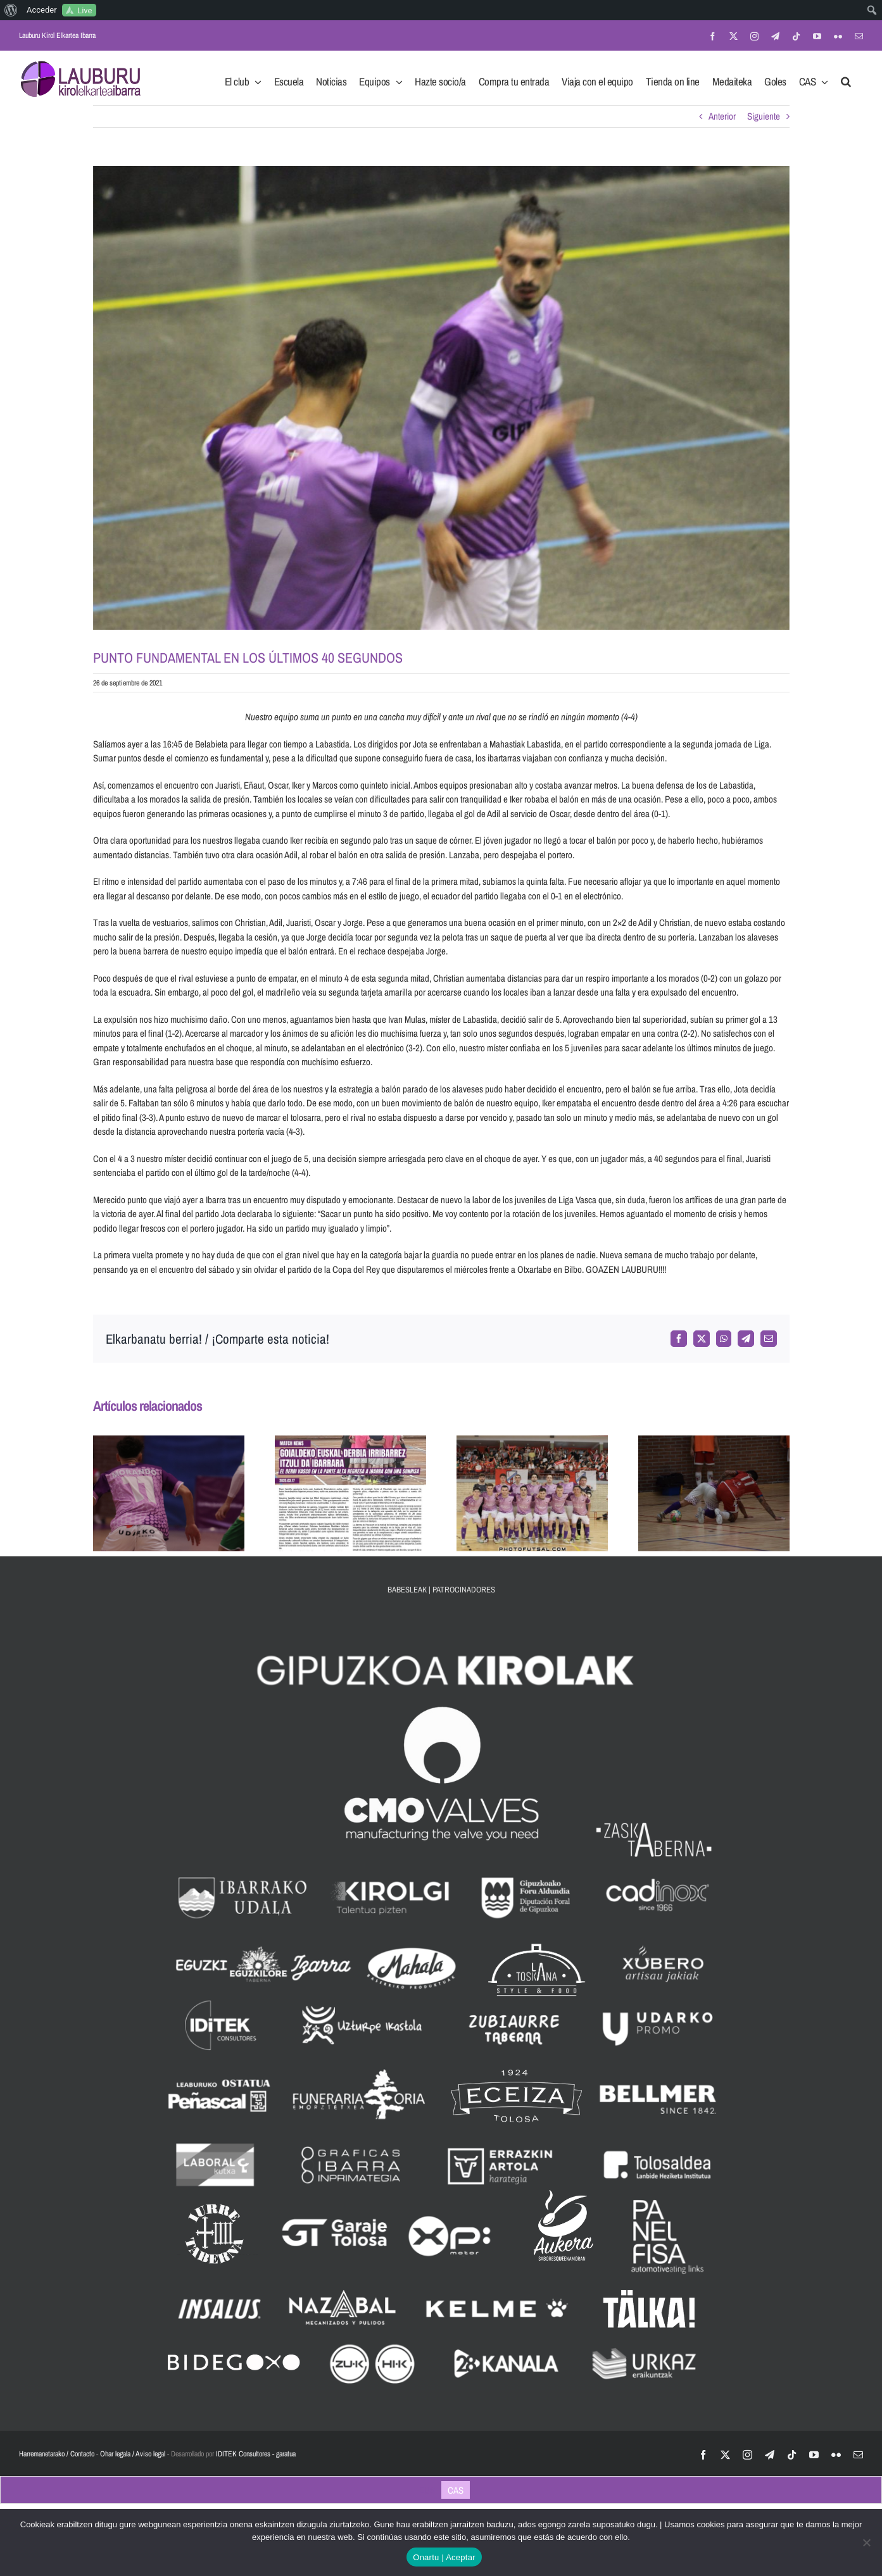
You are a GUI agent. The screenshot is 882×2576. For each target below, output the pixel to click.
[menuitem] (11, 10)
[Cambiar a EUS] (427, 2490)
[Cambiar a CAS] (455, 2490)
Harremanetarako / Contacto (56, 2454)
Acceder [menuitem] (42, 10)
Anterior (722, 116)
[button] (846, 77)
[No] (866, 2542)
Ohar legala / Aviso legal (132, 2454)
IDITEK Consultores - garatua (256, 2454)
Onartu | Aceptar (444, 2557)
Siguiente (763, 116)
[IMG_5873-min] (441, 398)
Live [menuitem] (84, 10)
